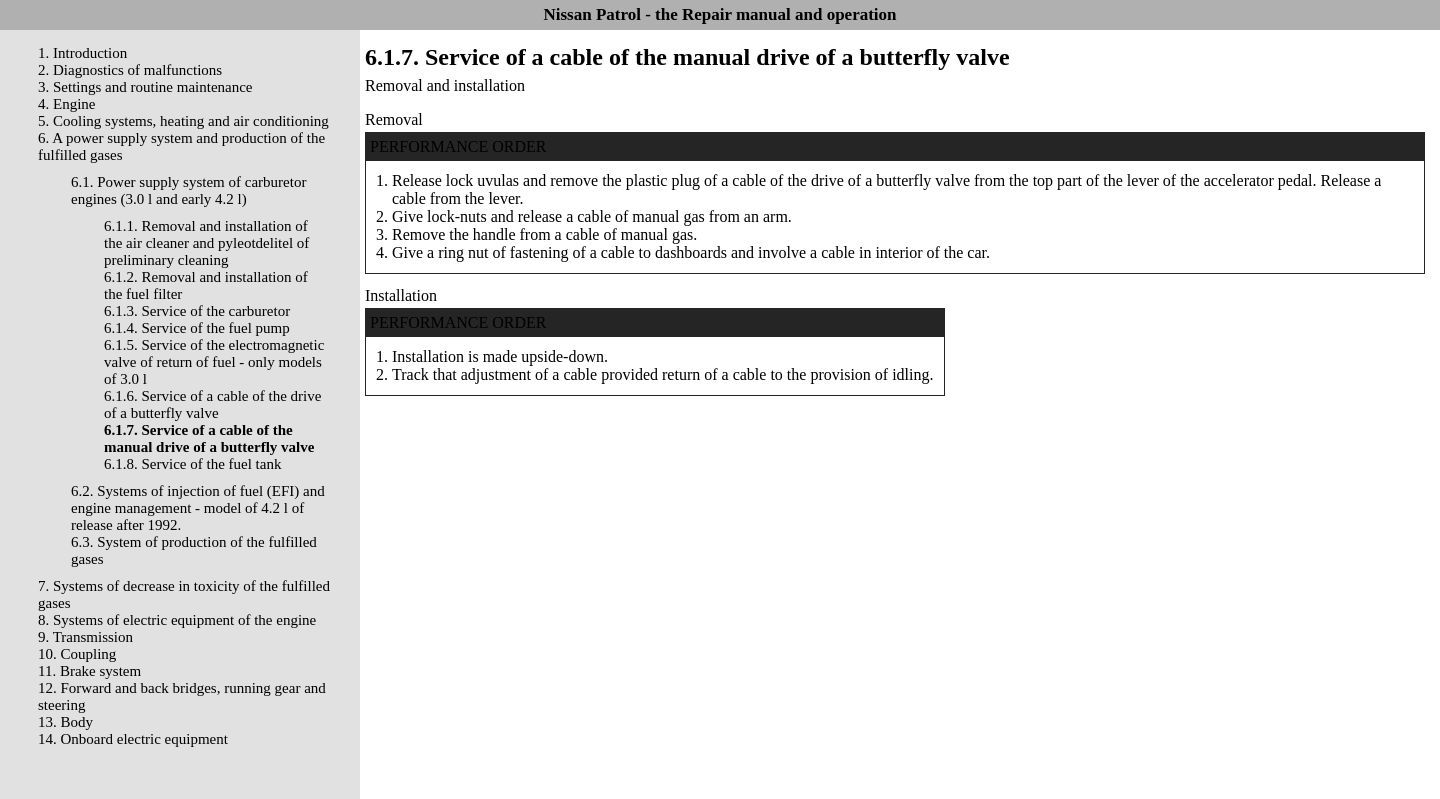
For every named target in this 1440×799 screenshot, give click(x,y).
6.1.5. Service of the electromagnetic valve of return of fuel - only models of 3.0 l (214, 362)
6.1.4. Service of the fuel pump (197, 328)
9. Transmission (85, 637)
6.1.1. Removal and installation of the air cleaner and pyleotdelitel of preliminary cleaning (206, 243)
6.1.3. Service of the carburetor (197, 311)
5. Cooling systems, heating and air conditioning (183, 121)
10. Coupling (77, 654)
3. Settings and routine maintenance (145, 87)
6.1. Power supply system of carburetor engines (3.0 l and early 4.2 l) (188, 190)
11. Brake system (89, 671)
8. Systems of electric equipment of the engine (177, 620)
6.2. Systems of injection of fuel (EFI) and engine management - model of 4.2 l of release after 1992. (198, 508)
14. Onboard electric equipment (133, 739)
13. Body (65, 722)
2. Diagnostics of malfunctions (130, 70)
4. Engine (67, 104)
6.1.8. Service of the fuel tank (192, 464)
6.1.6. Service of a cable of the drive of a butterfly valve (212, 404)
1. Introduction (82, 53)
